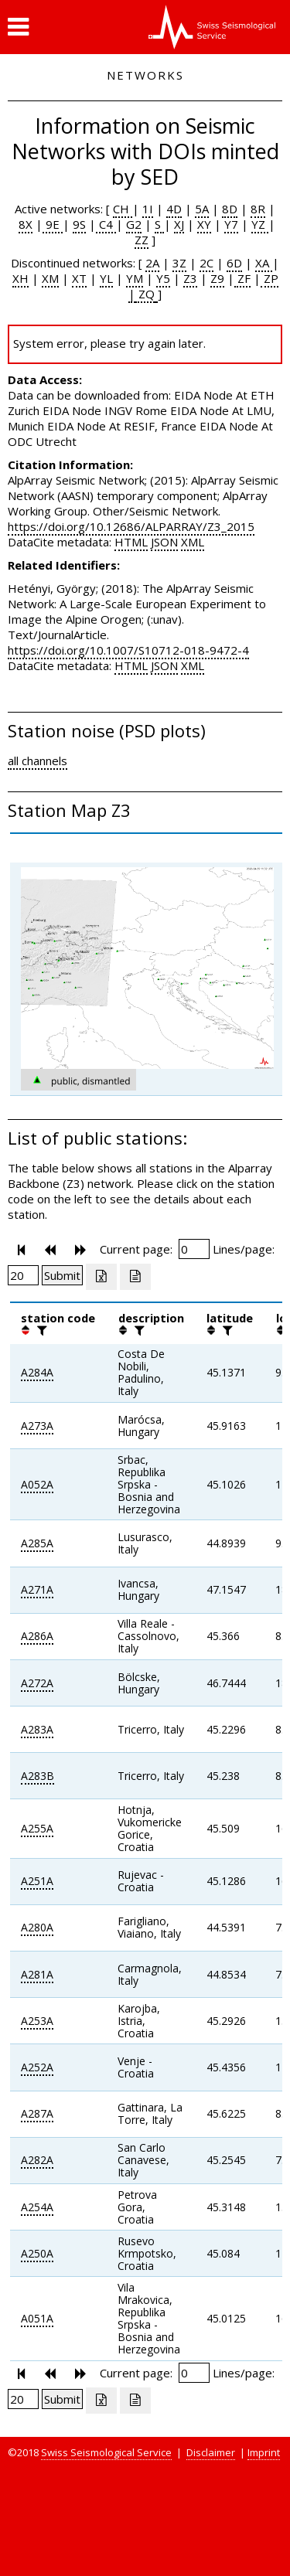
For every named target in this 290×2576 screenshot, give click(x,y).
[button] (18, 27)
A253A (37, 2020)
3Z (179, 263)
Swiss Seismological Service (106, 2452)
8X (25, 224)
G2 (134, 224)
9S (79, 224)
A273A (37, 1425)
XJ (179, 224)
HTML (131, 542)
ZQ (145, 293)
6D (234, 263)
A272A (37, 1683)
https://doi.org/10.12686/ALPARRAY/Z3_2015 (131, 526)
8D (229, 208)
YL (106, 278)
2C (206, 263)
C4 (106, 224)
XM (50, 278)
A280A (37, 1927)
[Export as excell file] (101, 1277)
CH (122, 208)
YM (134, 278)
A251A (37, 1880)
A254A (37, 2207)
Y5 (163, 278)
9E (53, 224)
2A (152, 263)
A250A (37, 2253)
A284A (37, 1372)
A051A (37, 2318)
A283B (37, 1775)
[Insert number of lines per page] (23, 1275)
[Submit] (62, 1275)
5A (202, 208)
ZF (242, 278)
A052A (37, 1484)
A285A (37, 1543)
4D (174, 208)
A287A (37, 2113)
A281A (37, 1974)
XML (192, 542)
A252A (37, 2067)
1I (147, 208)
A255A (37, 1828)
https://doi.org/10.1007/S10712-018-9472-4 (128, 650)
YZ (259, 224)
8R (258, 208)
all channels (37, 760)
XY (204, 224)
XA (263, 263)
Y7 (231, 224)
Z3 (190, 278)
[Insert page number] (194, 1249)
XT (79, 278)
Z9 (217, 278)
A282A (37, 2159)
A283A (37, 1729)
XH (20, 278)
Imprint (263, 2452)
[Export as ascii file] (135, 1277)
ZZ (141, 239)
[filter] (40, 1330)
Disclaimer (210, 2452)
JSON (164, 542)
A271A (37, 1589)
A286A (37, 1635)
